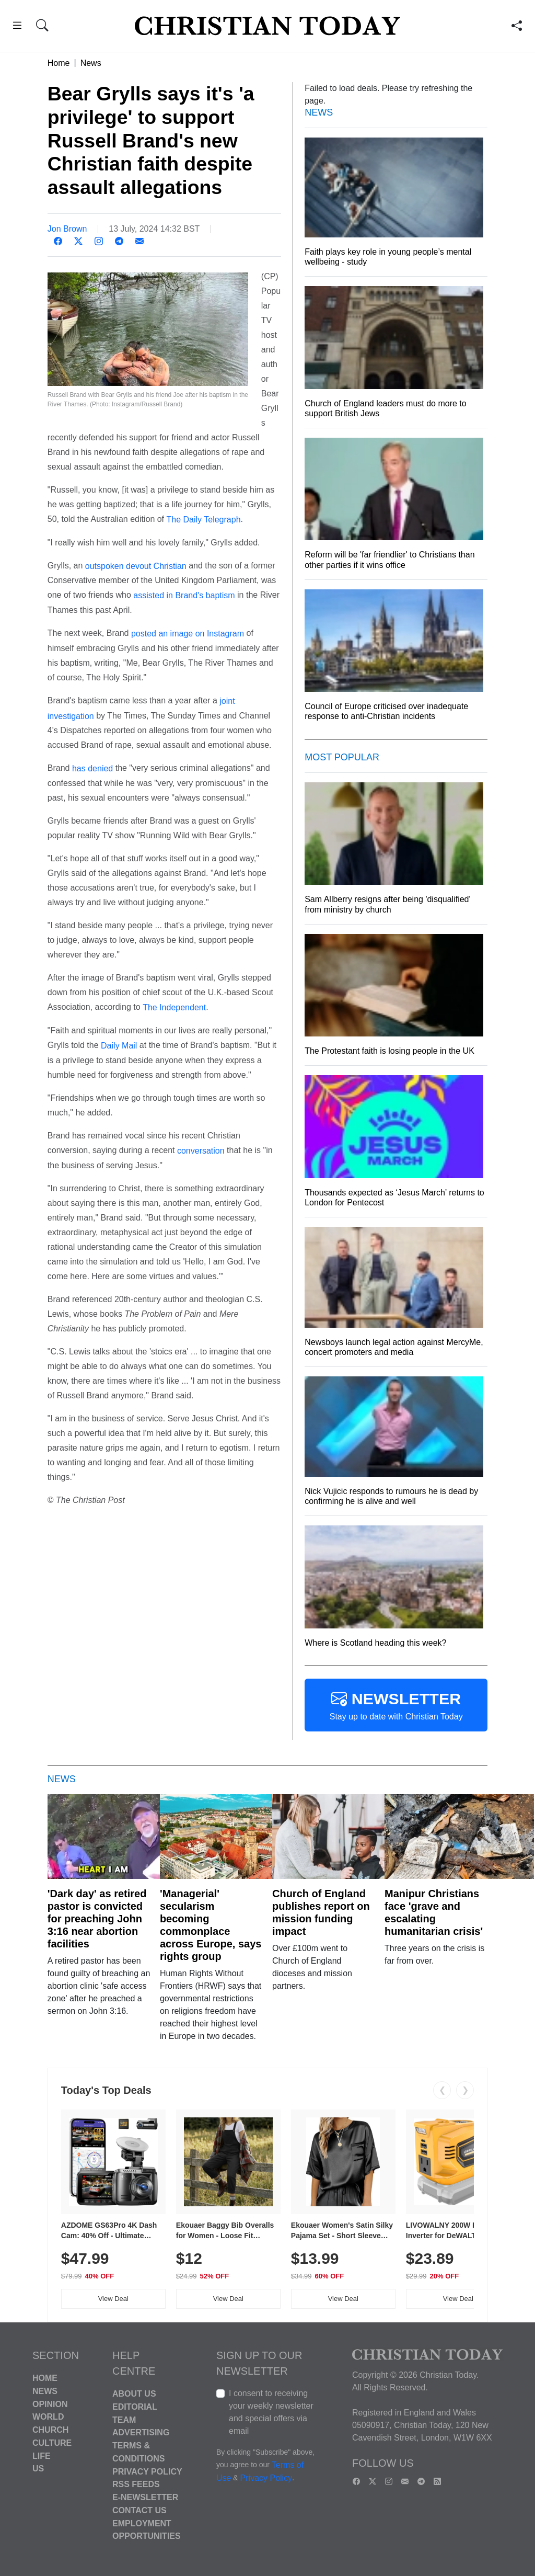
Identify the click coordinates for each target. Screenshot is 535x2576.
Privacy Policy (147, 2471)
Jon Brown (67, 228)
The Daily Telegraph (204, 519)
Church (50, 2429)
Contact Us (139, 2510)
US (38, 2468)
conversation (201, 1150)
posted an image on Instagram (187, 633)
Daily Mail (119, 1045)
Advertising (140, 2432)
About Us (134, 2393)
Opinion (50, 2403)
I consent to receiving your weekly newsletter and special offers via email (271, 2412)
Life (41, 2455)
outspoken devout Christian (136, 565)
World (48, 2416)
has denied (92, 768)
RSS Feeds (136, 2484)
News (90, 63)
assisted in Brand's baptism (184, 595)
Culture (52, 2442)
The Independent (174, 1007)
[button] (17, 26)
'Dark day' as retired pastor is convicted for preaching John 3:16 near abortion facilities (97, 1919)
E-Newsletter (145, 2497)
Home (59, 63)
